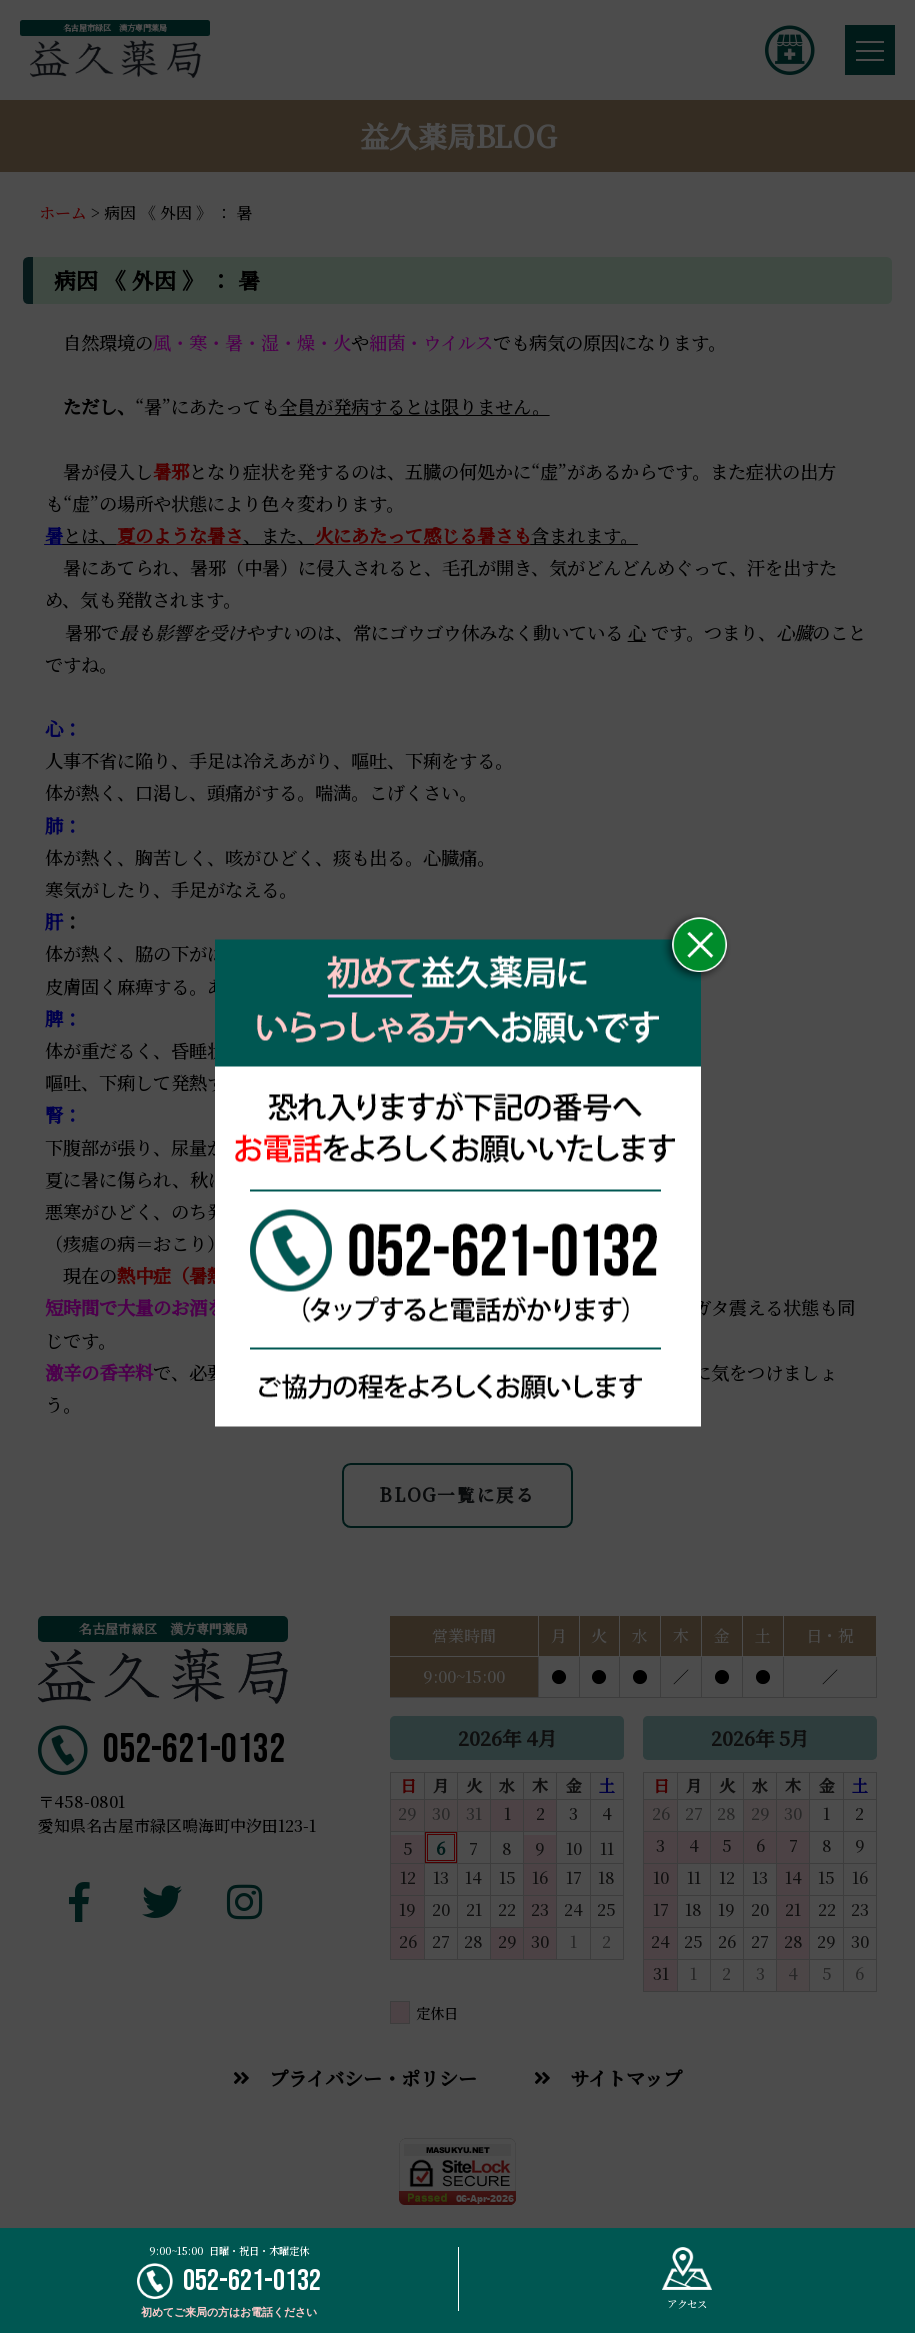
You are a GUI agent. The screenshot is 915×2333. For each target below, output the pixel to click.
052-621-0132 (229, 2281)
